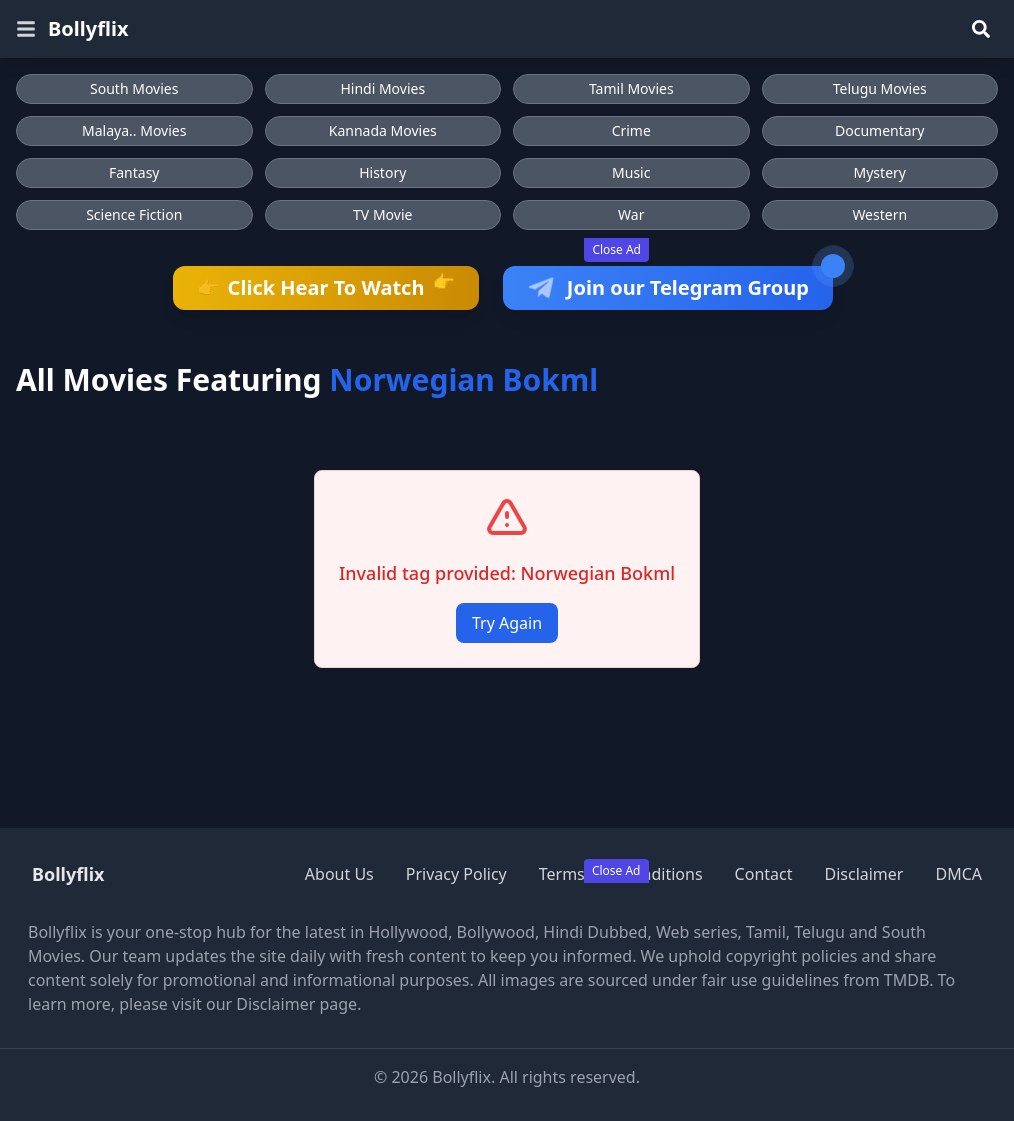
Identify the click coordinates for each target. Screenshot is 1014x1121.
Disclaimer (863, 874)
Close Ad (616, 249)
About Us (339, 874)
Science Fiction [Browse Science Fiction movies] (134, 214)
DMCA (958, 874)
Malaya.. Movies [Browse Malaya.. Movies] (134, 130)
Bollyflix (88, 28)
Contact (764, 874)
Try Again (507, 623)
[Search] (981, 29)
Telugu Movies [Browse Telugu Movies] (880, 88)
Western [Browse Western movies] (879, 214)
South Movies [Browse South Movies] (134, 88)
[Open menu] (26, 29)
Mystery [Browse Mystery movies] (880, 172)
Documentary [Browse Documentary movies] (880, 130)
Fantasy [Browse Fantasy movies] (134, 172)
